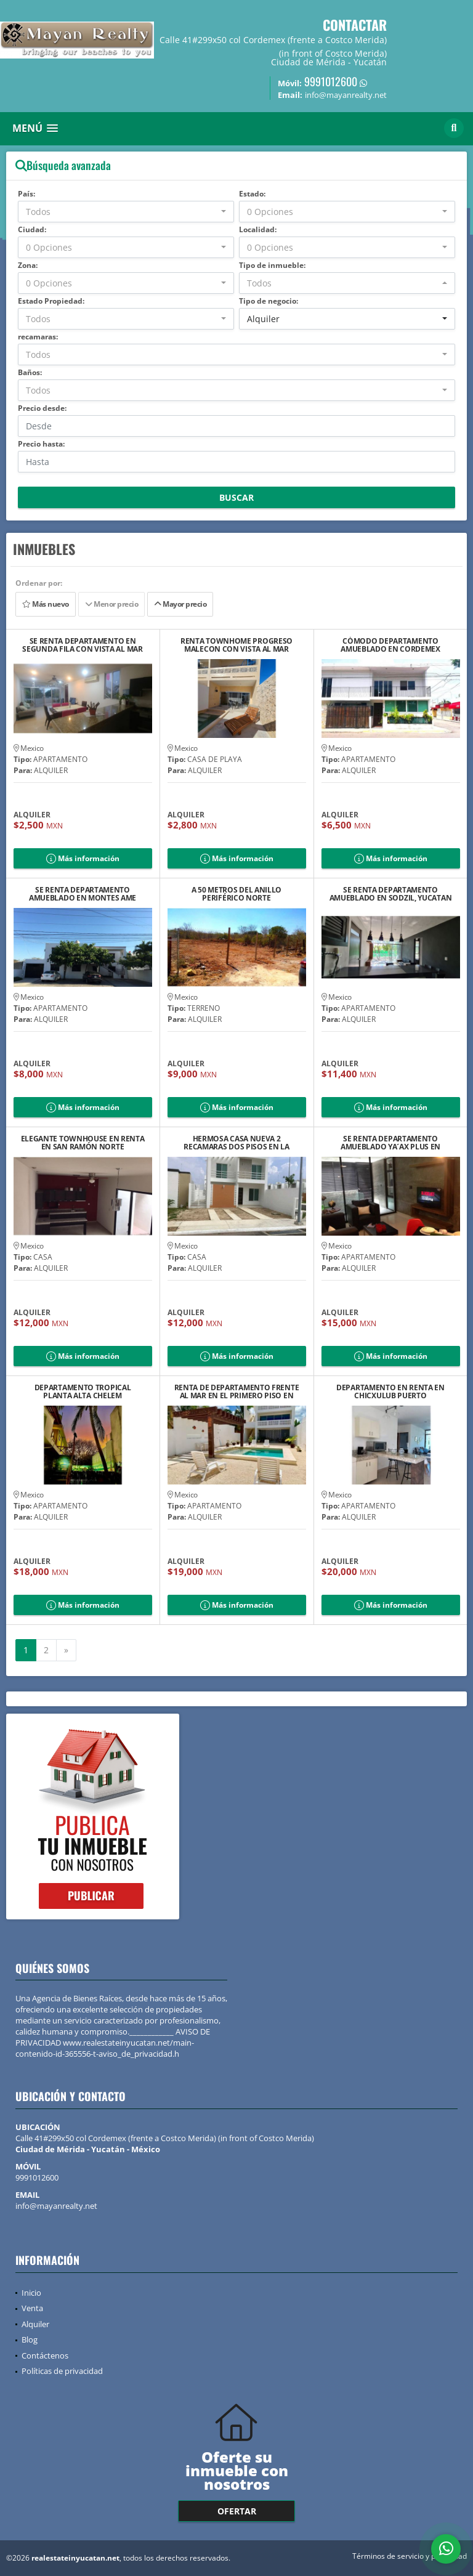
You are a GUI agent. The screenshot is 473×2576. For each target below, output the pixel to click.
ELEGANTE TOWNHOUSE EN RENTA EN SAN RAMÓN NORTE (83, 1143)
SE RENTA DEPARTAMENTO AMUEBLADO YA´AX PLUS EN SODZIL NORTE (390, 1143)
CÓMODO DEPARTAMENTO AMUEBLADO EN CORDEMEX (390, 645)
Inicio (31, 2292)
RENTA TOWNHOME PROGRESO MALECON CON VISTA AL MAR (236, 645)
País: (26, 193)
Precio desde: (42, 408)
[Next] (66, 1650)
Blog (30, 2339)
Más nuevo (45, 604)
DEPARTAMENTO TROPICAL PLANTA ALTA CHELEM (82, 1391)
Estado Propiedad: (51, 301)
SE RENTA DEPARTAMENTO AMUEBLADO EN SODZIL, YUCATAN (390, 894)
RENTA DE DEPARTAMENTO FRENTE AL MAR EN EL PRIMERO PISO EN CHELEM (236, 1391)
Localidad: (258, 229)
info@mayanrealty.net (56, 2205)
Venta (32, 2308)
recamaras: (38, 336)
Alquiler (35, 2324)
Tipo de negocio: (268, 301)
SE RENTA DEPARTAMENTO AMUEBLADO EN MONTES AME (82, 894)
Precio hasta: (41, 444)
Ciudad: (32, 229)
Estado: (252, 193)
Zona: (28, 265)
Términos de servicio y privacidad (409, 2556)
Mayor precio (180, 604)
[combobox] (126, 211)
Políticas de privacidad (62, 2370)
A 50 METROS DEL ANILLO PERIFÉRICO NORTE (236, 894)
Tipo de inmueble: (272, 265)
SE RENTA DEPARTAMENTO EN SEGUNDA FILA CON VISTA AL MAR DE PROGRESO (82, 645)
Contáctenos (45, 2355)
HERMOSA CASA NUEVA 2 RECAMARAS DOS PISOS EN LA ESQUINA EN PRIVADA (236, 1143)
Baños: (30, 372)
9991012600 (330, 81)
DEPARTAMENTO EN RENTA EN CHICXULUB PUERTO (390, 1391)
